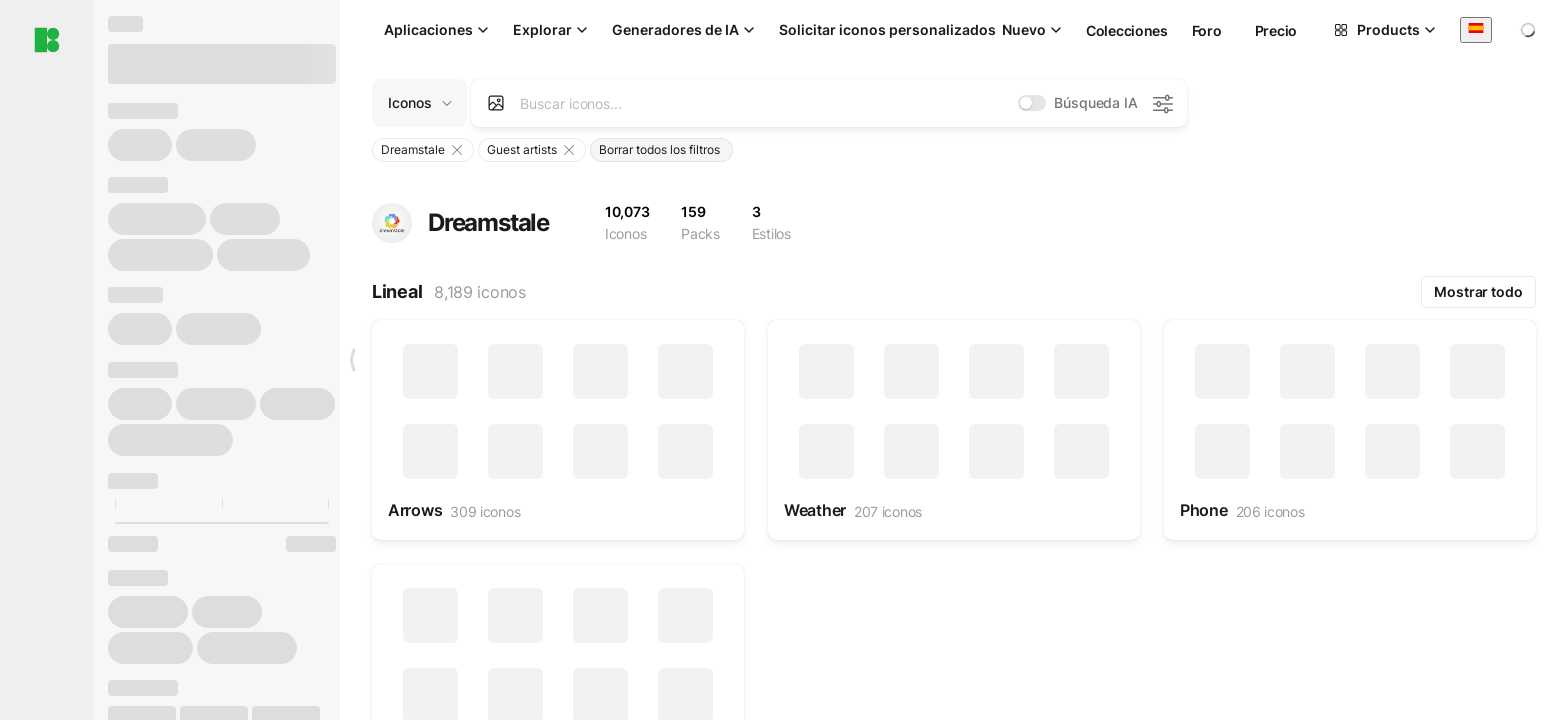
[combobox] (1476, 29)
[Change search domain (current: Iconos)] (419, 103)
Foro (1207, 30)
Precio (1276, 30)
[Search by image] (496, 103)
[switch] (1032, 103)
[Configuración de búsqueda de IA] (1162, 103)
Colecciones (1127, 30)
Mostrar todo (1478, 291)
